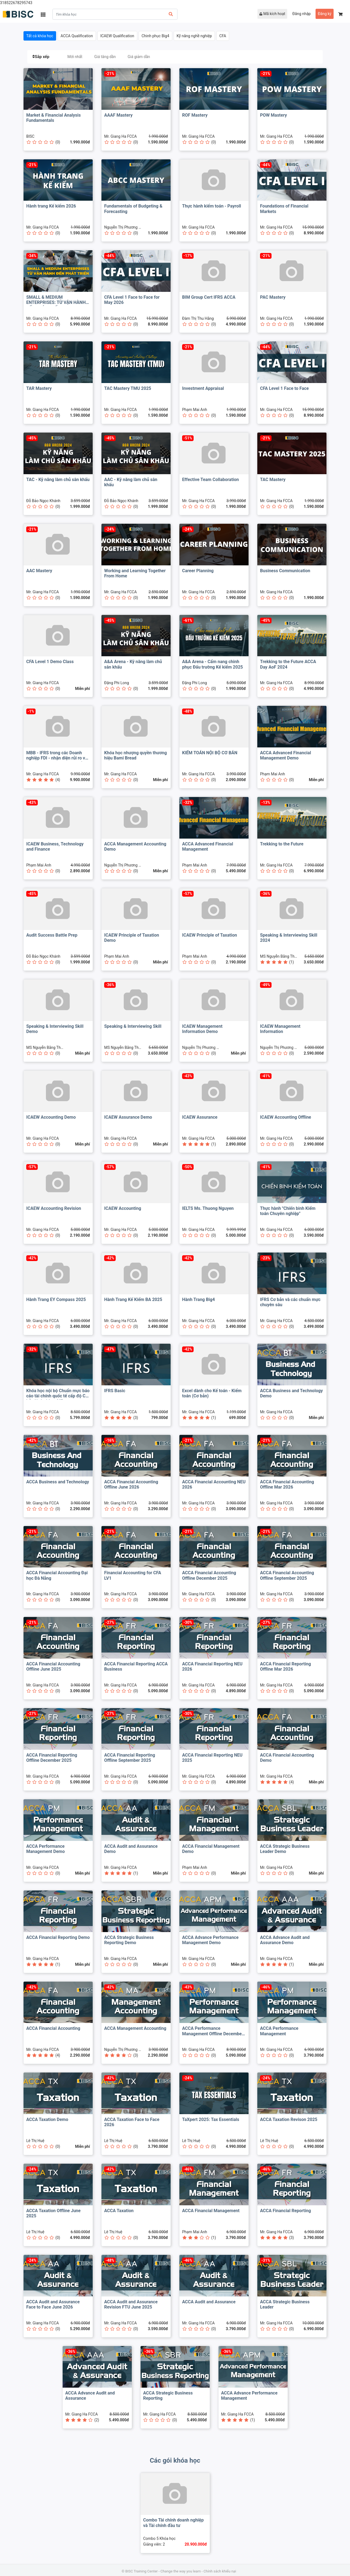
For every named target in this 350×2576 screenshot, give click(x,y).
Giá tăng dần (105, 56)
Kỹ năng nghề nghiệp (194, 36)
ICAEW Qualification (117, 36)
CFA (222, 36)
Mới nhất (74, 56)
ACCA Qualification (77, 36)
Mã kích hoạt (272, 13)
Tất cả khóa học (39, 36)
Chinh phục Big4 (155, 36)
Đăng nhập (301, 13)
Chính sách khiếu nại (219, 2571)
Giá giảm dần (139, 56)
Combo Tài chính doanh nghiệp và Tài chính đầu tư (173, 2522)
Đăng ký (324, 13)
